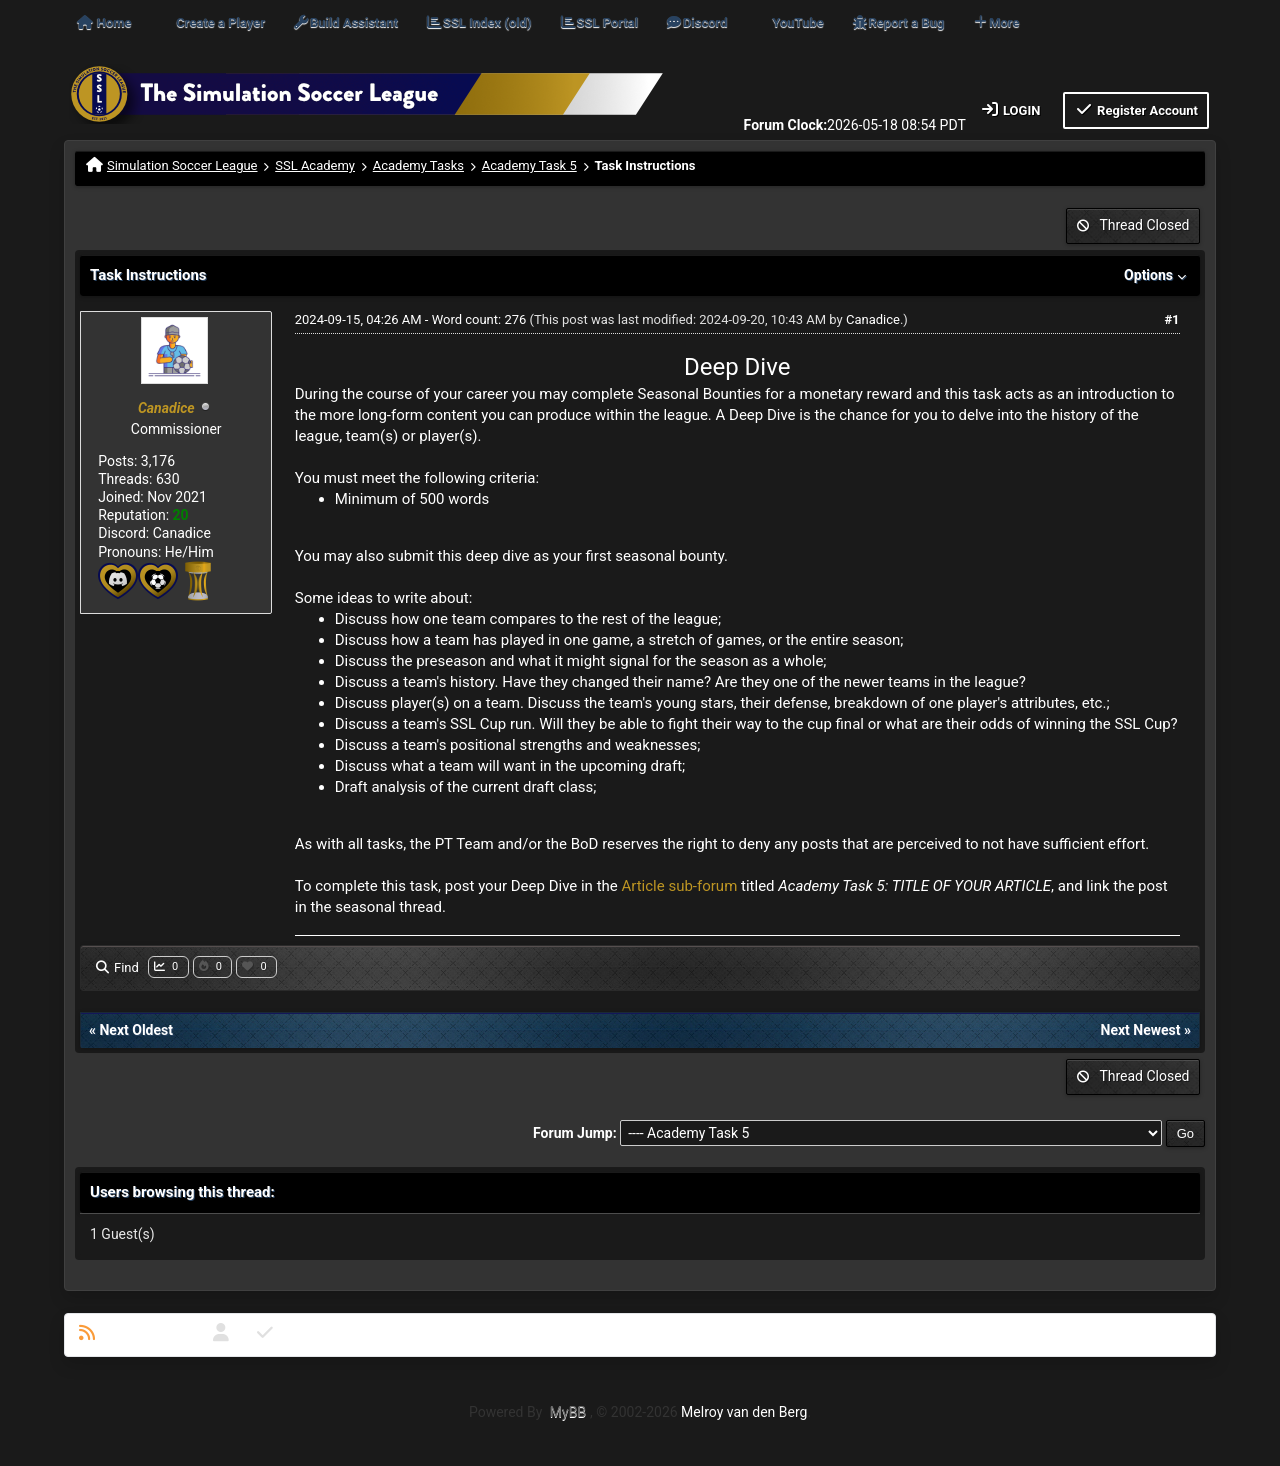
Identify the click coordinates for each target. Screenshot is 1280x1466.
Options (1157, 275)
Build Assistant (345, 22)
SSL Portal (598, 22)
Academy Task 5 (529, 165)
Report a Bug (897, 22)
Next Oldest (136, 1030)
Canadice (873, 319)
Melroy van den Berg (744, 1412)
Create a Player (220, 22)
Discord (696, 22)
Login (1010, 109)
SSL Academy (315, 165)
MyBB (568, 1412)
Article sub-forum (679, 886)
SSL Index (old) (478, 22)
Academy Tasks (418, 165)
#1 (1171, 319)
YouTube (797, 22)
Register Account (1136, 109)
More (996, 22)
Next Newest (1141, 1030)
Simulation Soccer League (182, 165)
